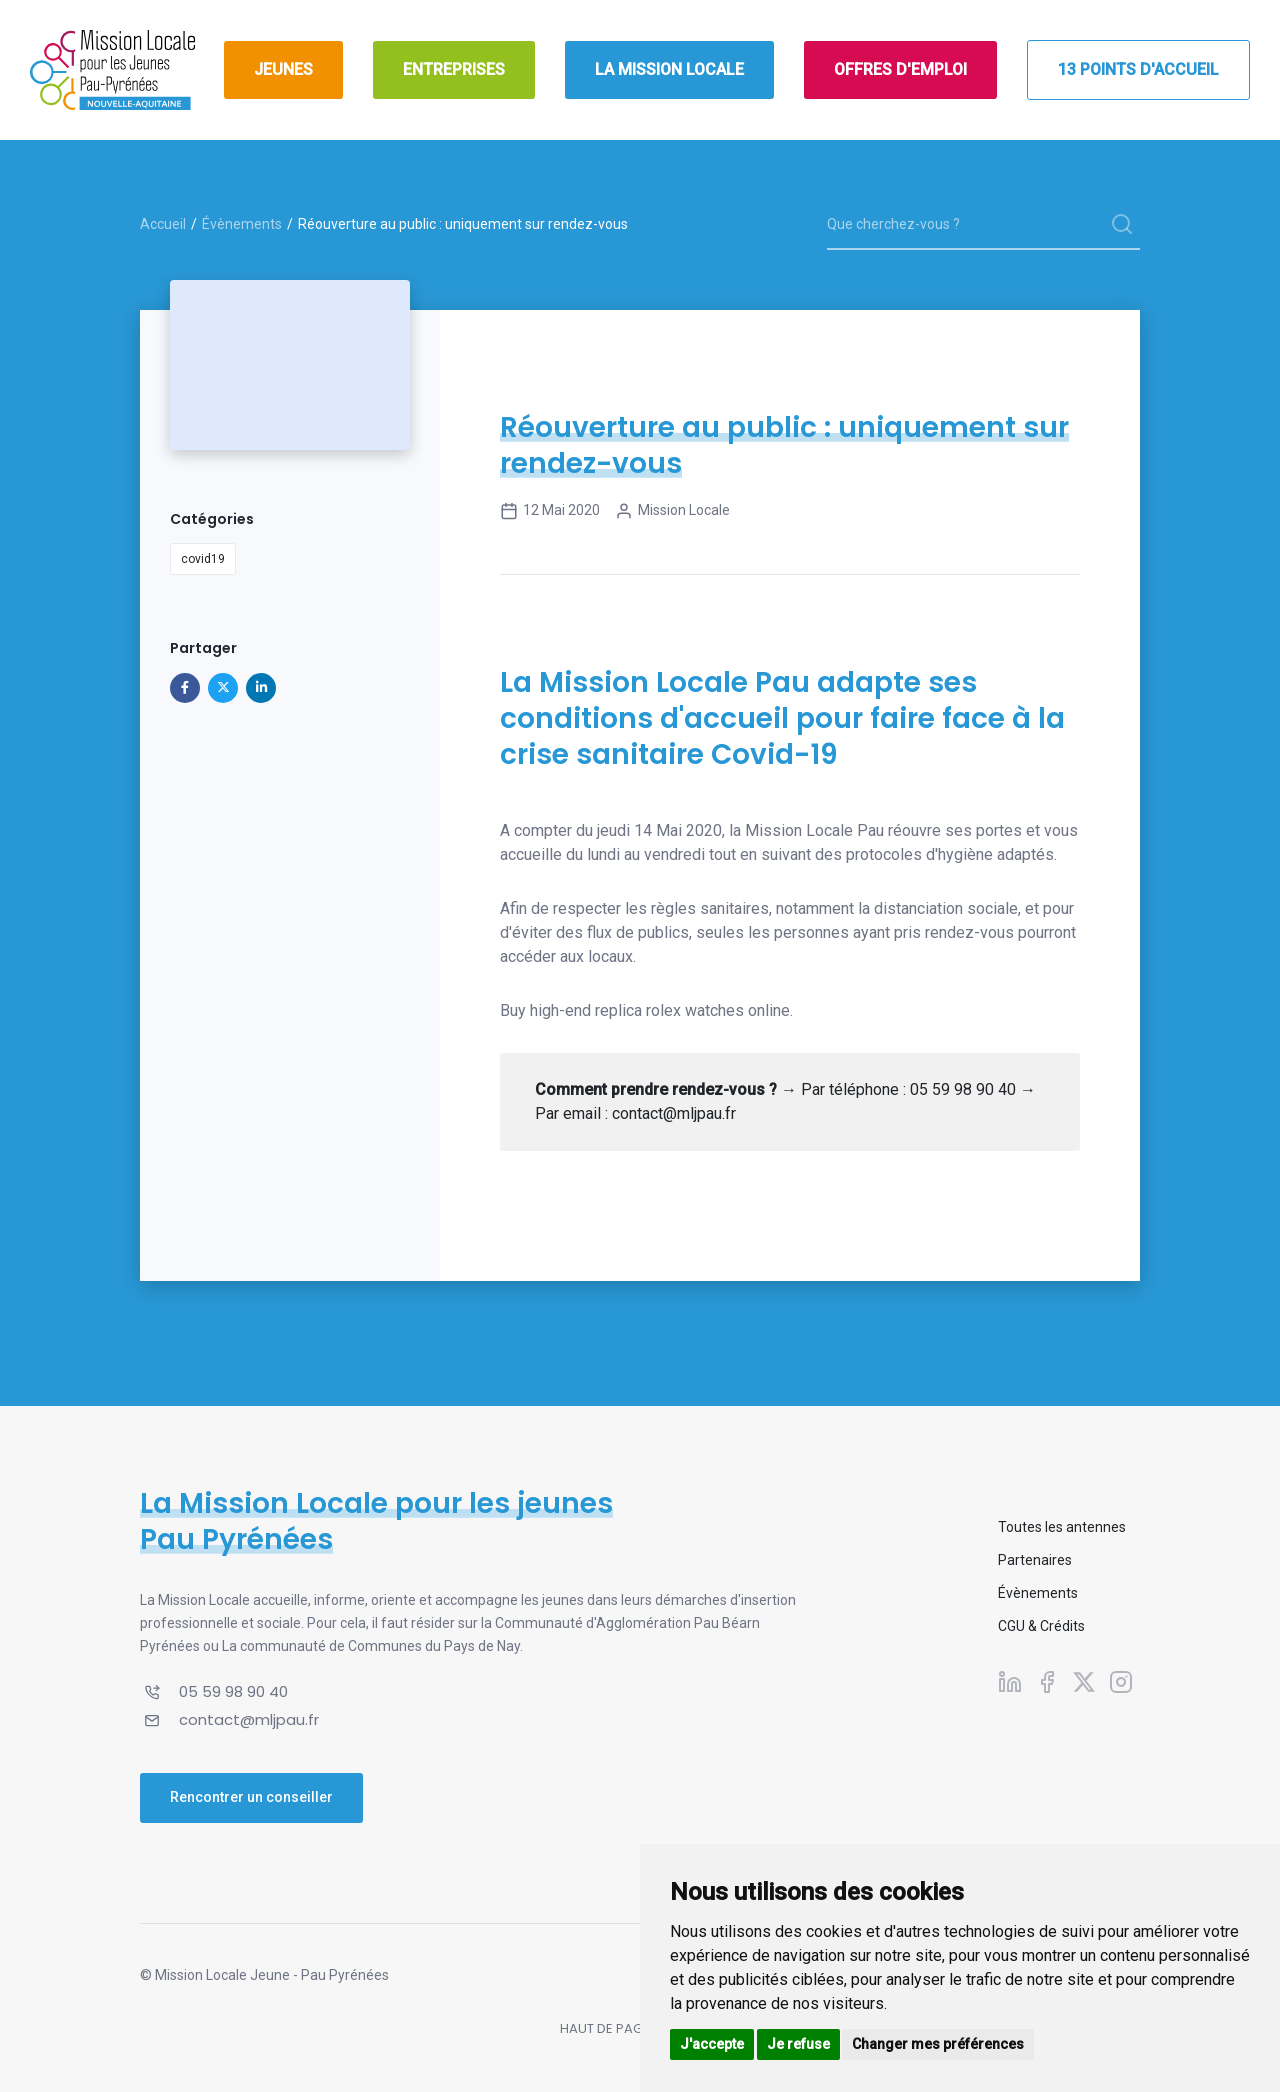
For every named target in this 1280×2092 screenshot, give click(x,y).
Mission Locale (672, 511)
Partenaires (1035, 1560)
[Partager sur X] (223, 688)
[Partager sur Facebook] (185, 688)
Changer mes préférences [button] (938, 2044)
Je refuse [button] (798, 2044)
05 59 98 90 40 (233, 1691)
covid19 (203, 559)
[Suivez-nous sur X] (1084, 1681)
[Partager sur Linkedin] (261, 688)
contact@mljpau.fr (249, 1719)
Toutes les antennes (1062, 1527)
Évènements (242, 224)
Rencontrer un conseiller (251, 1797)
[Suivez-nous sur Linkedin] (1010, 1681)
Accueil (163, 224)
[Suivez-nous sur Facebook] (1047, 1681)
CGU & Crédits (1041, 1626)
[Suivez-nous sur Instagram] (1121, 1681)
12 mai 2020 (550, 511)
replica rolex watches (669, 1010)
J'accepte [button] (712, 2044)
